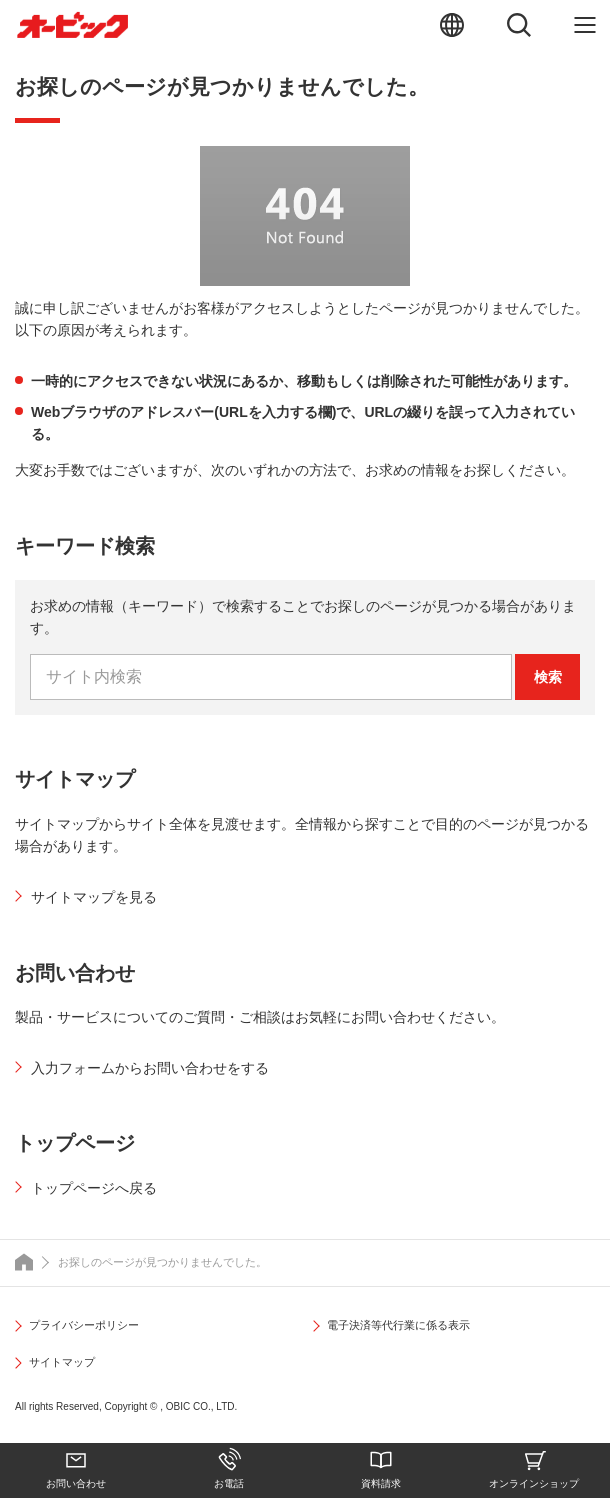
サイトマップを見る (94, 897)
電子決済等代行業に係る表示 (398, 1325)
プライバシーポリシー (84, 1325)
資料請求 (381, 1483)
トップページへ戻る (94, 1188)
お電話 (229, 1483)
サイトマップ (62, 1362)
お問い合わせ (76, 1483)
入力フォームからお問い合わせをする (150, 1068)
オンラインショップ (534, 1483)
